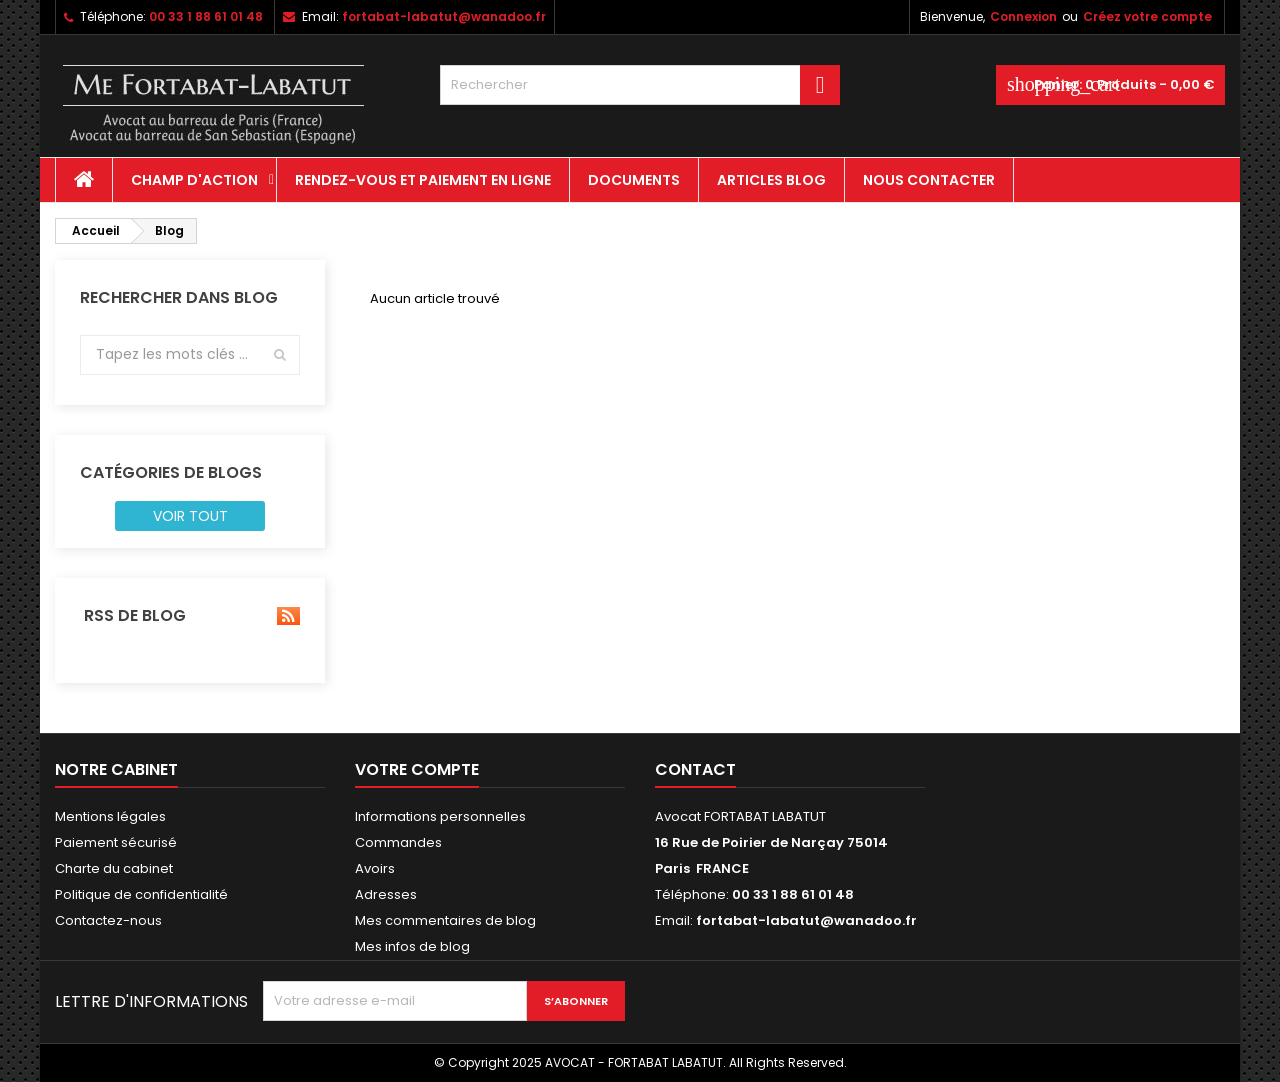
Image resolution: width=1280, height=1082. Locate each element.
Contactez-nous (108, 920)
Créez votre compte (1147, 16)
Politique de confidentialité (141, 894)
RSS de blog (190, 616)
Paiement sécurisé (116, 842)
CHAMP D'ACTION (194, 180)
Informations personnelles (440, 816)
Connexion (1023, 16)
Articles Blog (771, 180)
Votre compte (417, 769)
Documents (634, 180)
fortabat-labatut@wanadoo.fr (444, 16)
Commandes (398, 842)
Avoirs (375, 868)
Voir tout (190, 516)
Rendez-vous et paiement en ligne (423, 180)
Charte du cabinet (114, 868)
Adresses (386, 894)
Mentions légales (110, 816)
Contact (695, 769)
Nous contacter (929, 180)
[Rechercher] (640, 85)
